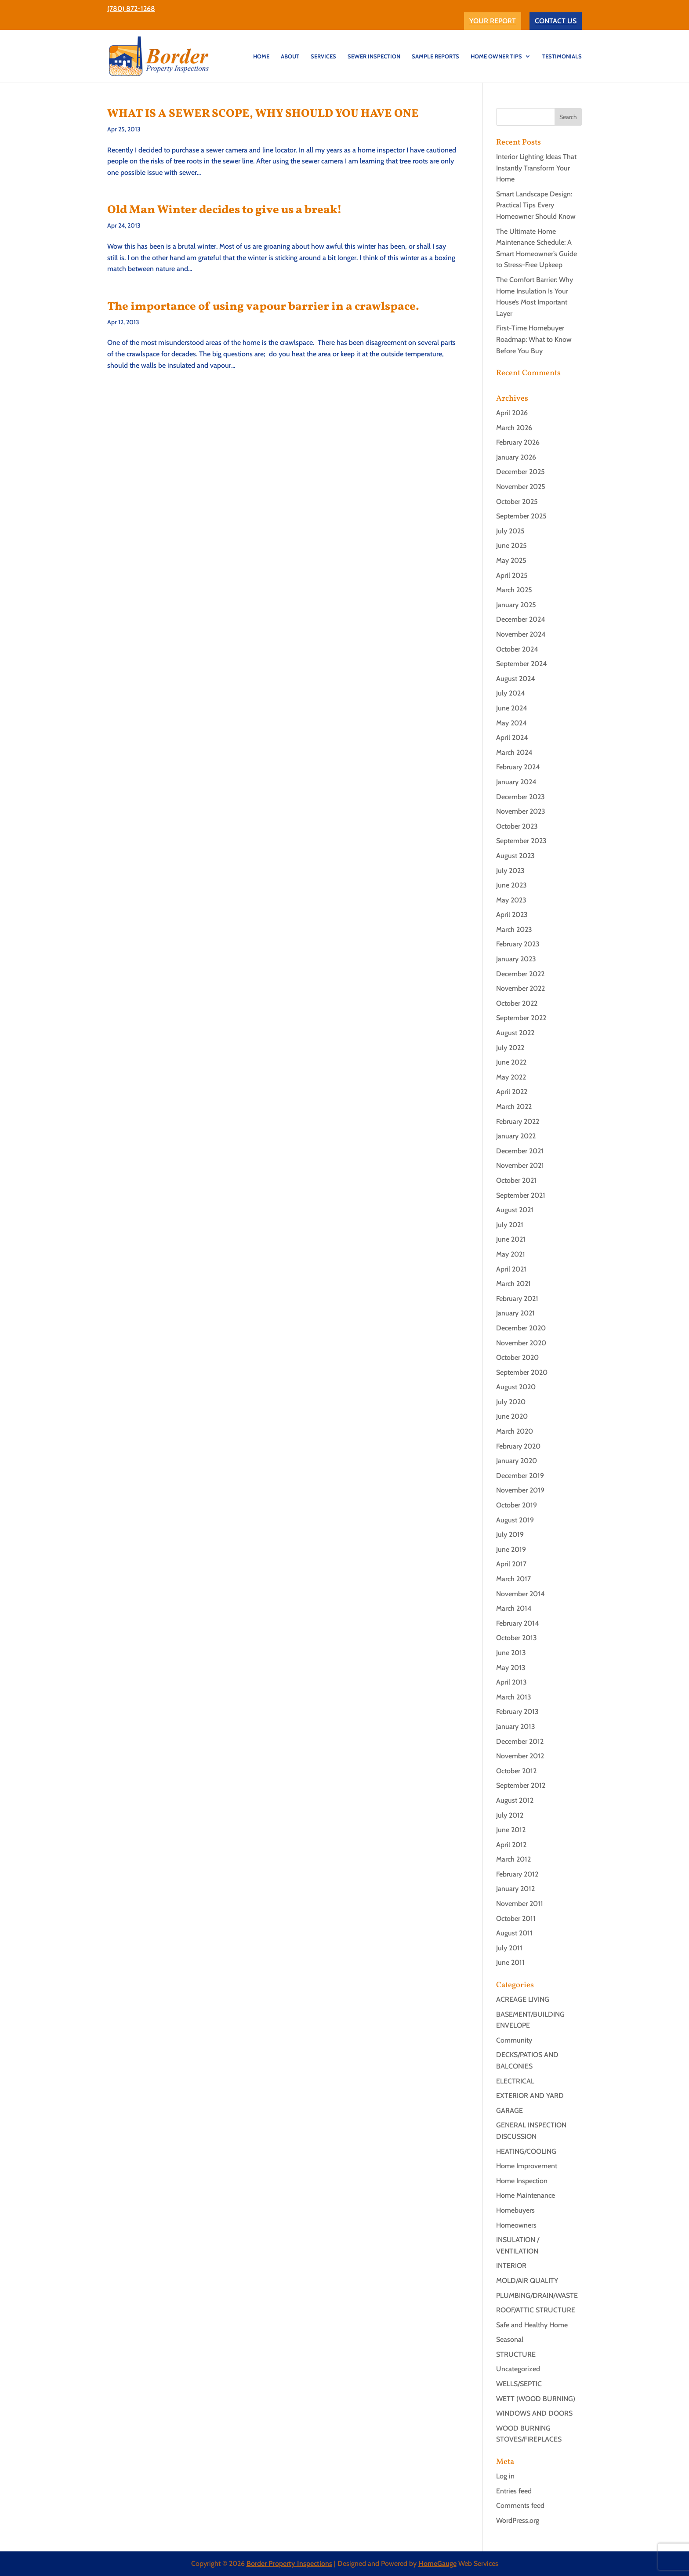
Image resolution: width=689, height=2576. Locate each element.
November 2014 (520, 1594)
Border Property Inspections (289, 2563)
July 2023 (510, 870)
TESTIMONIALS (562, 56)
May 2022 (511, 1077)
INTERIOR (511, 2265)
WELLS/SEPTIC (519, 2384)
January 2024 (516, 782)
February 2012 (517, 1874)
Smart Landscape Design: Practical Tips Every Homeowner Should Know (536, 205)
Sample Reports (435, 56)
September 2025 (521, 516)
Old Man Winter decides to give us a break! (224, 210)
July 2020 (511, 1402)
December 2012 (520, 1741)
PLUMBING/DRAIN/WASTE (537, 2295)
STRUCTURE (516, 2354)
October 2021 (516, 1180)
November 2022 (520, 988)
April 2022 (511, 1091)
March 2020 (514, 1431)
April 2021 (511, 1269)
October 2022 (516, 1003)
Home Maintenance (525, 2195)
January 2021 (515, 1313)
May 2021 (510, 1254)
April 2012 (511, 1845)
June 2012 (511, 1830)
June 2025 (511, 545)
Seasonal (509, 2339)
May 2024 (511, 723)
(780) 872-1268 (131, 8)
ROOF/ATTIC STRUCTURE (535, 2310)
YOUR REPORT (492, 21)
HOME (261, 56)
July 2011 (509, 1948)
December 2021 (520, 1151)
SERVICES (323, 56)
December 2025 (520, 471)
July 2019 (510, 1534)
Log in (505, 2476)
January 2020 (516, 1460)
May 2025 (511, 560)
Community (514, 2040)
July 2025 (510, 531)
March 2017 (513, 1579)
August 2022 (515, 1033)
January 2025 (516, 605)
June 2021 (511, 1239)
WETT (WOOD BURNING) (535, 2399)
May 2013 (511, 1667)
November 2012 (520, 1756)
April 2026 (512, 413)
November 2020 (521, 1343)
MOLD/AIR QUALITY (527, 2280)
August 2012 (514, 1800)
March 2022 (514, 1106)
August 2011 (514, 1933)
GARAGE (509, 2110)
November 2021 (520, 1165)
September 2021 (520, 1195)
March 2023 (514, 929)
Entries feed (514, 2491)
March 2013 (513, 1697)
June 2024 (511, 708)
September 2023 (521, 841)
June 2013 (511, 1652)
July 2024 (510, 693)
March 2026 (514, 428)
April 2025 (512, 575)
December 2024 (520, 619)
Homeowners (516, 2225)
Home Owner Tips (496, 56)
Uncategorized (518, 2369)
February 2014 (517, 1623)
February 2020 (518, 1446)
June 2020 (512, 1416)
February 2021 (517, 1298)
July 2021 (509, 1225)
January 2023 (516, 959)
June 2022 (511, 1062)
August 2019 (515, 1520)
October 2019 (516, 1505)
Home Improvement (526, 2166)
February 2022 (517, 1121)
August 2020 (516, 1387)
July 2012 (509, 1815)
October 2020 (517, 1357)
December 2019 (520, 1475)
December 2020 (521, 1328)
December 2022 (520, 974)
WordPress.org (517, 2520)
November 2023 (520, 811)
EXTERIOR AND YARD (530, 2095)
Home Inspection (522, 2181)
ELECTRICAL (515, 2081)
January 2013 (515, 1726)
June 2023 (511, 885)
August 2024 (515, 678)
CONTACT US (556, 21)
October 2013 (516, 1638)
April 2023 (512, 914)
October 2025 (517, 501)
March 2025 (514, 590)
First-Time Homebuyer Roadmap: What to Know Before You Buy (534, 339)
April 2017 (511, 1564)
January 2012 (515, 1888)
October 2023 (517, 826)
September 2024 (521, 663)
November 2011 (519, 1903)
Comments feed (520, 2505)
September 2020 (522, 1372)
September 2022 (521, 1018)
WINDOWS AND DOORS (534, 2413)
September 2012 (520, 1785)
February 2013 (517, 1711)
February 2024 (518, 767)
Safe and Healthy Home (532, 2325)
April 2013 (511, 1682)
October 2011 (516, 1918)
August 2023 (515, 855)
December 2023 (520, 797)
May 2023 (511, 900)
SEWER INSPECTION (374, 56)
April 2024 (512, 737)
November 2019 (520, 1490)
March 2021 (513, 1283)
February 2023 (518, 944)
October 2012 (516, 1771)
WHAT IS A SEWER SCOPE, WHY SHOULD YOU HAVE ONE (263, 114)
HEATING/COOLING (526, 2151)
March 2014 (514, 1608)
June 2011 (510, 1962)
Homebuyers (515, 2210)
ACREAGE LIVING (522, 1999)
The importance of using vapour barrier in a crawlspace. (263, 307)
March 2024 (514, 752)
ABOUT (290, 56)
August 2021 (514, 1210)
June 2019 (511, 1549)
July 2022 (510, 1047)
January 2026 (516, 457)
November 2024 (521, 634)
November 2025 (520, 486)
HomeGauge (437, 2563)
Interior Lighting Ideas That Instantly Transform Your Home (536, 167)
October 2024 (517, 649)
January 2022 (516, 1136)
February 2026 (518, 442)
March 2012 (513, 1859)
